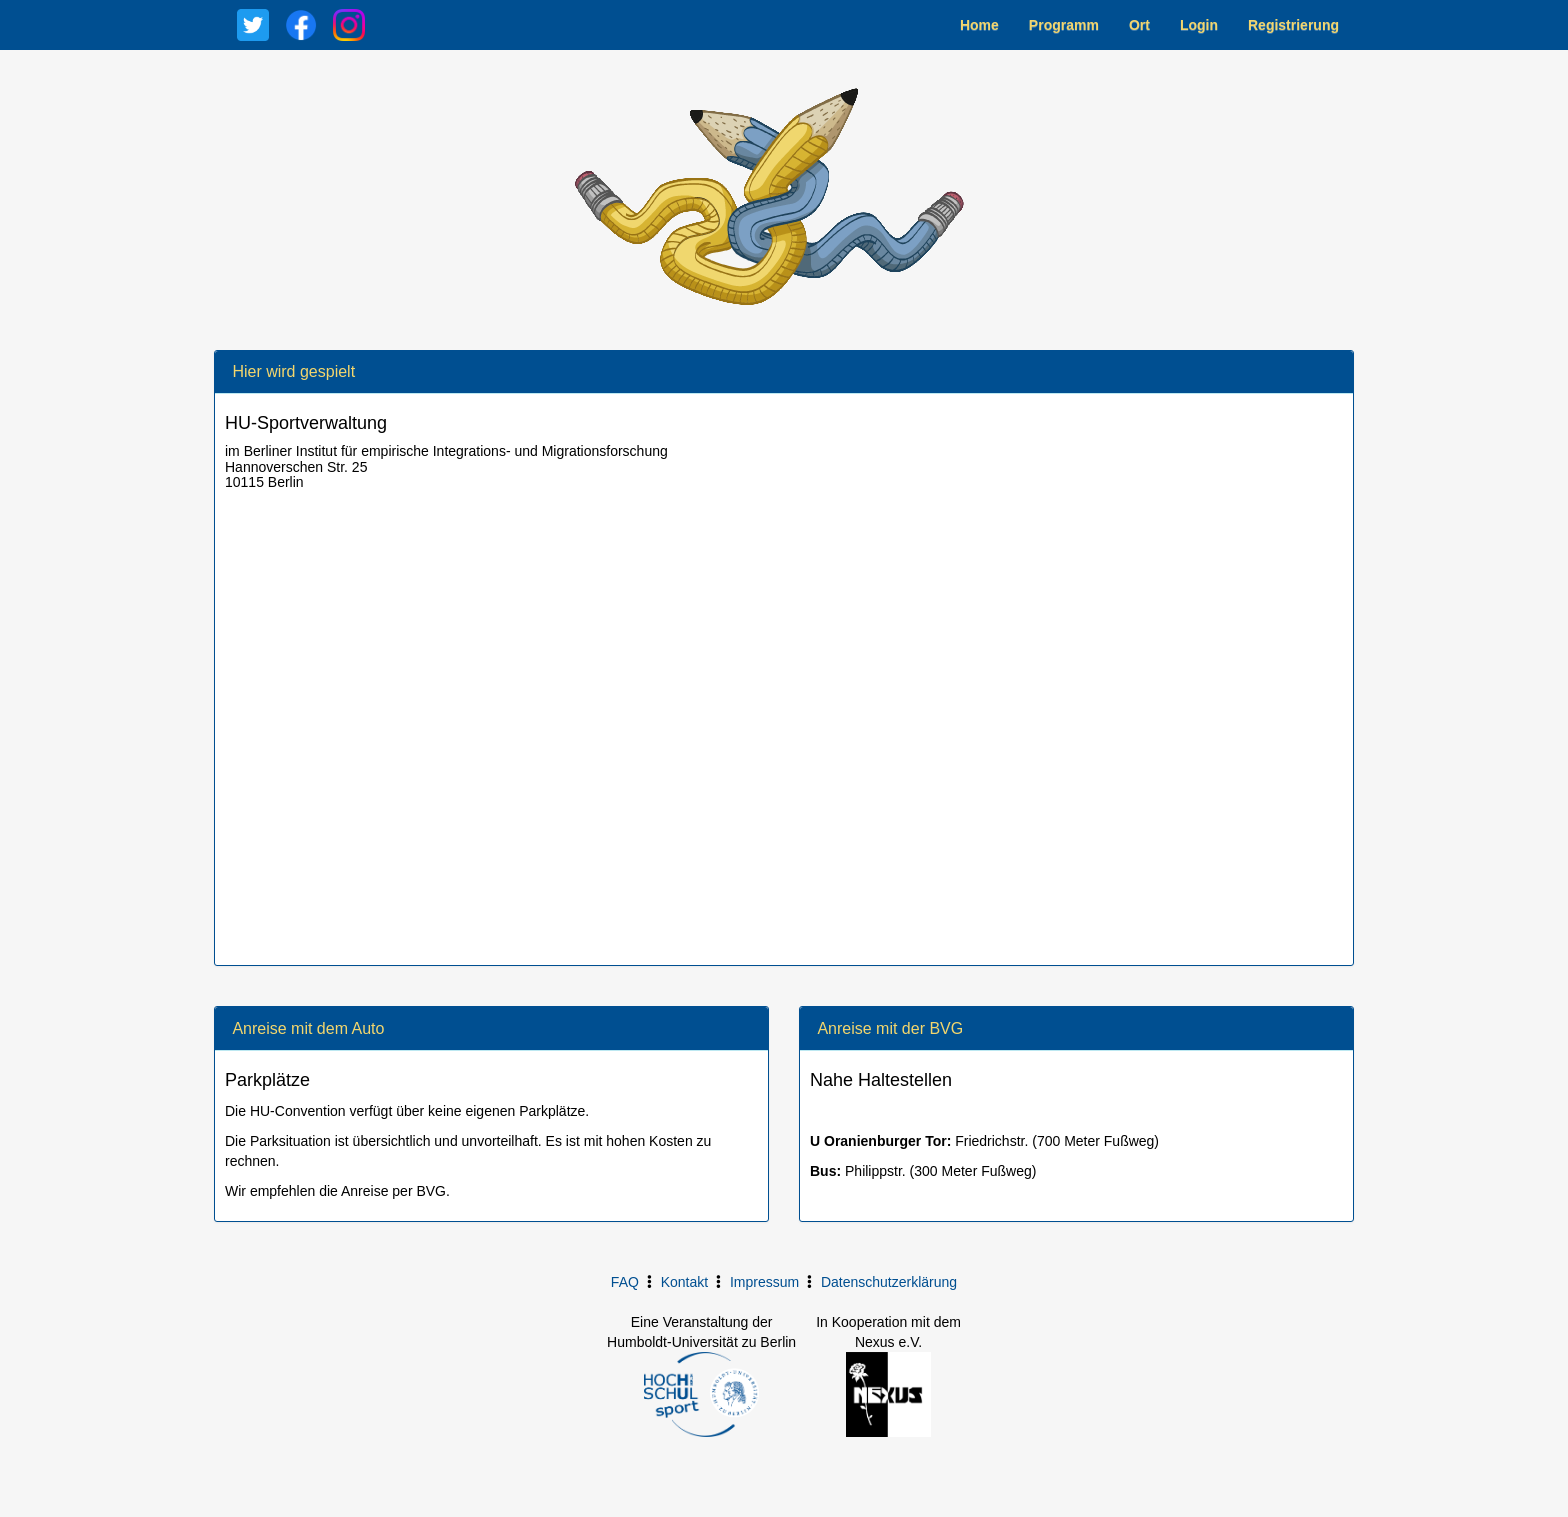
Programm (1064, 25)
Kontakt (684, 1282)
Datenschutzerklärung (889, 1282)
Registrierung (1293, 25)
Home (979, 25)
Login (1199, 25)
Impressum (764, 1282)
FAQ (625, 1282)
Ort (1139, 25)
